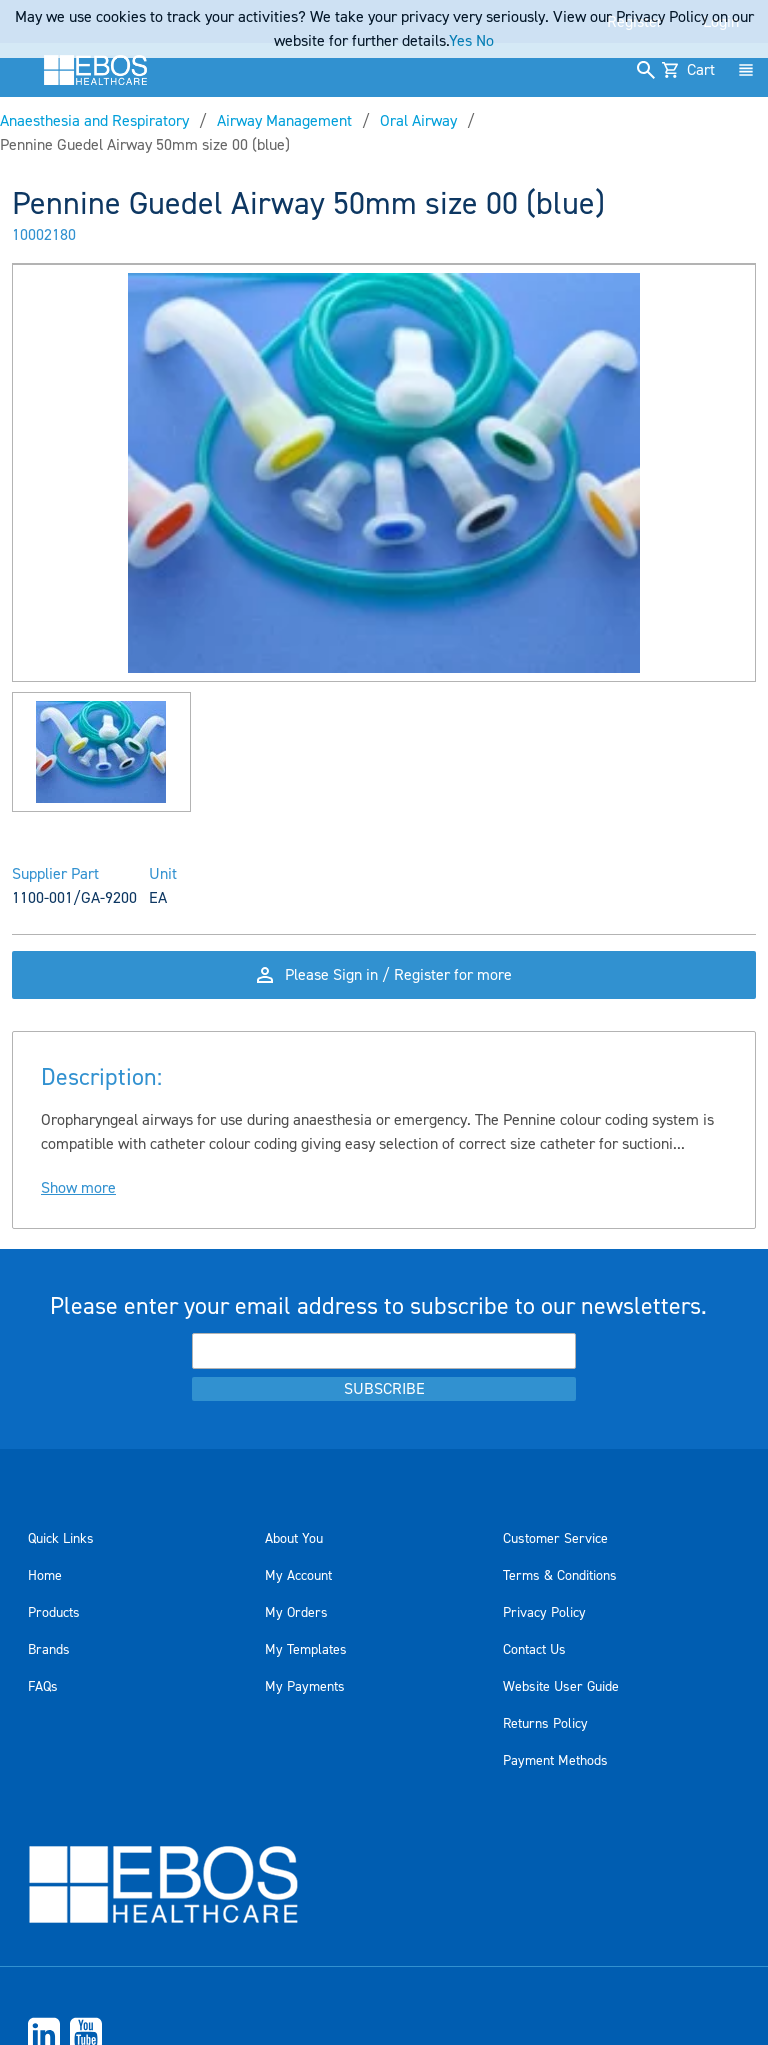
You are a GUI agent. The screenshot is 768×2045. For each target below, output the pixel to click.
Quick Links (61, 1539)
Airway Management (284, 121)
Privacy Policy (544, 1613)
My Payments (305, 1687)
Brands (49, 1650)
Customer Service (555, 1539)
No (485, 41)
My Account (298, 1576)
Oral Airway (418, 121)
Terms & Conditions (560, 1576)
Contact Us (534, 1650)
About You (294, 1539)
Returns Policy (545, 1724)
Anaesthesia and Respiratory (94, 121)
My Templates (306, 1650)
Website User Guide (561, 1687)
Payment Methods (555, 1761)
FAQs (43, 1687)
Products (54, 1613)
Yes (460, 41)
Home (45, 1576)
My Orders (296, 1613)
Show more (78, 1188)
